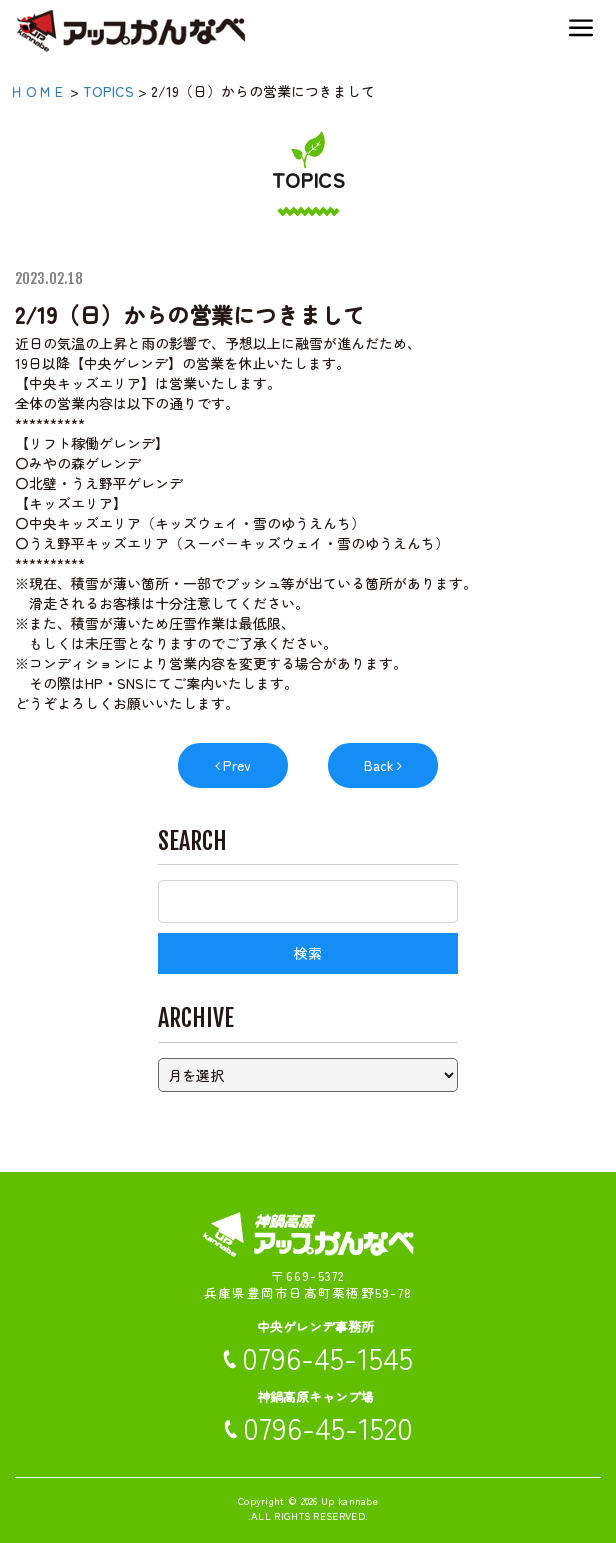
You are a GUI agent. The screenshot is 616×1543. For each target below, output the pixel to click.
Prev (237, 765)
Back (379, 765)
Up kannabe (349, 1500)
